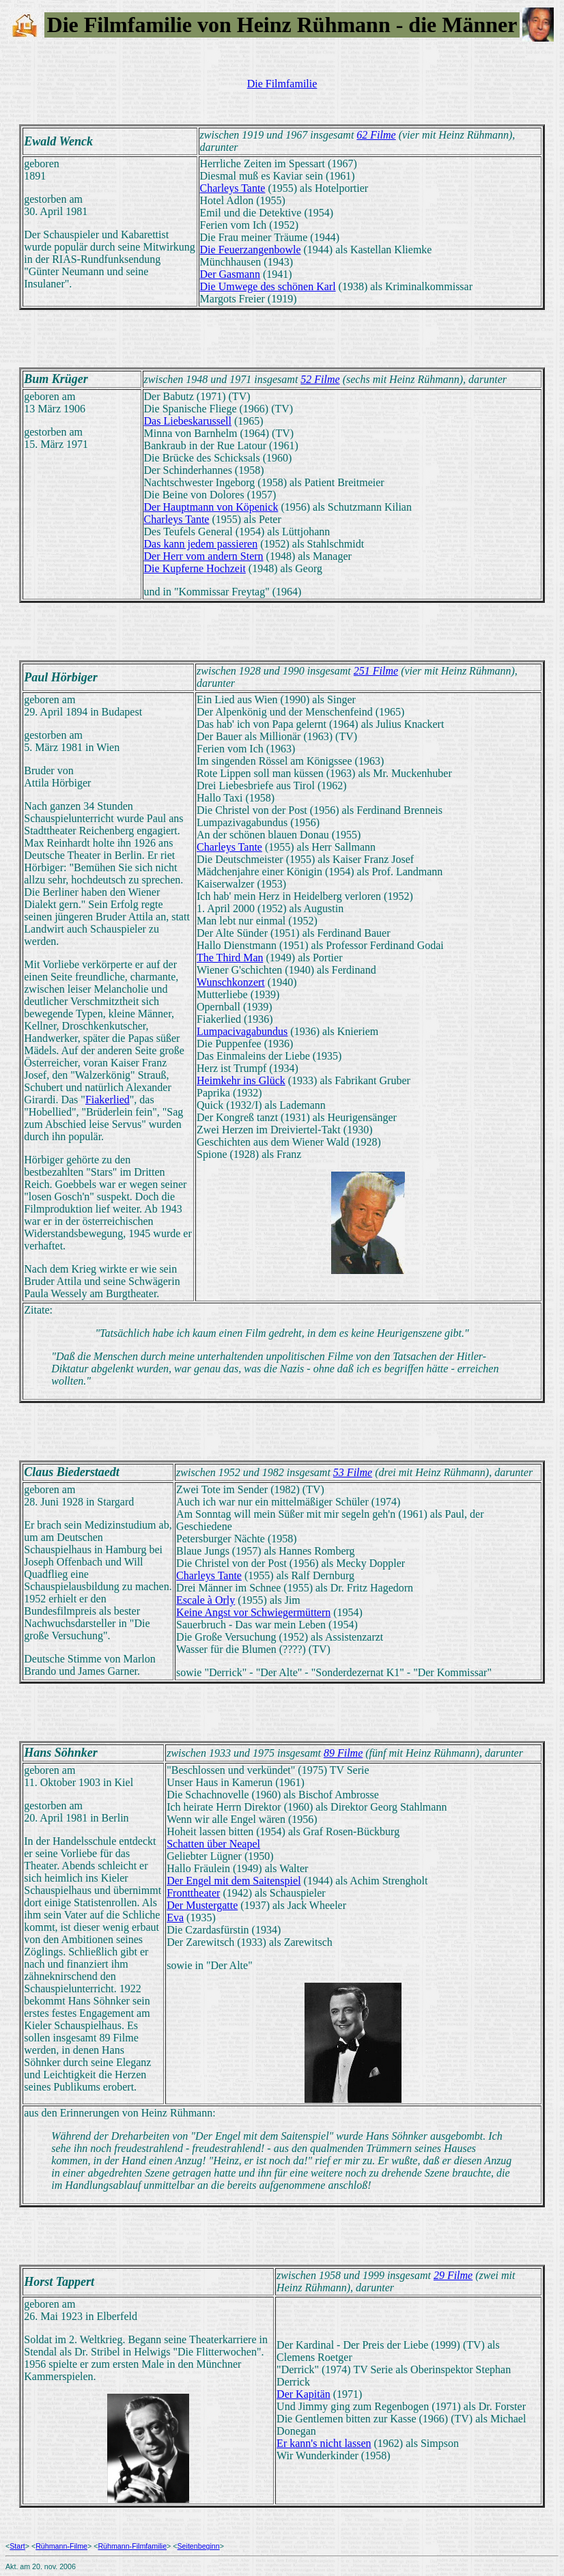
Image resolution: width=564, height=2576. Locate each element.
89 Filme (343, 1753)
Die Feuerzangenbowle (250, 249)
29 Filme (453, 2275)
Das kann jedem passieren (201, 544)
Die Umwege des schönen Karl (268, 286)
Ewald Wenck (58, 141)
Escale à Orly (205, 1600)
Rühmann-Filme (61, 2546)
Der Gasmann (230, 274)
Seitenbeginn (199, 2546)
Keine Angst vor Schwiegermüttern (253, 1612)
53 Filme (352, 1472)
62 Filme (375, 135)
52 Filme (319, 379)
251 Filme (376, 671)
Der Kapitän (303, 2394)
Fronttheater (193, 1893)
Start (17, 2546)
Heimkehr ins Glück (241, 1080)
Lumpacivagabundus (242, 1031)
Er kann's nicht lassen (324, 2443)
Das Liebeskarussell (187, 421)
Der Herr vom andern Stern (204, 556)
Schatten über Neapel (213, 1844)
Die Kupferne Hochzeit (195, 568)
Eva (175, 1917)
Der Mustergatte (202, 1905)
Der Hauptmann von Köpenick (211, 507)
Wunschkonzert (231, 982)
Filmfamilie (138, 24)
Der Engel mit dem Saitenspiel (233, 1880)
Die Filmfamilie (282, 83)
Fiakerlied (107, 1099)
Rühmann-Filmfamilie (132, 2546)
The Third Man (230, 957)
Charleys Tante (233, 188)
